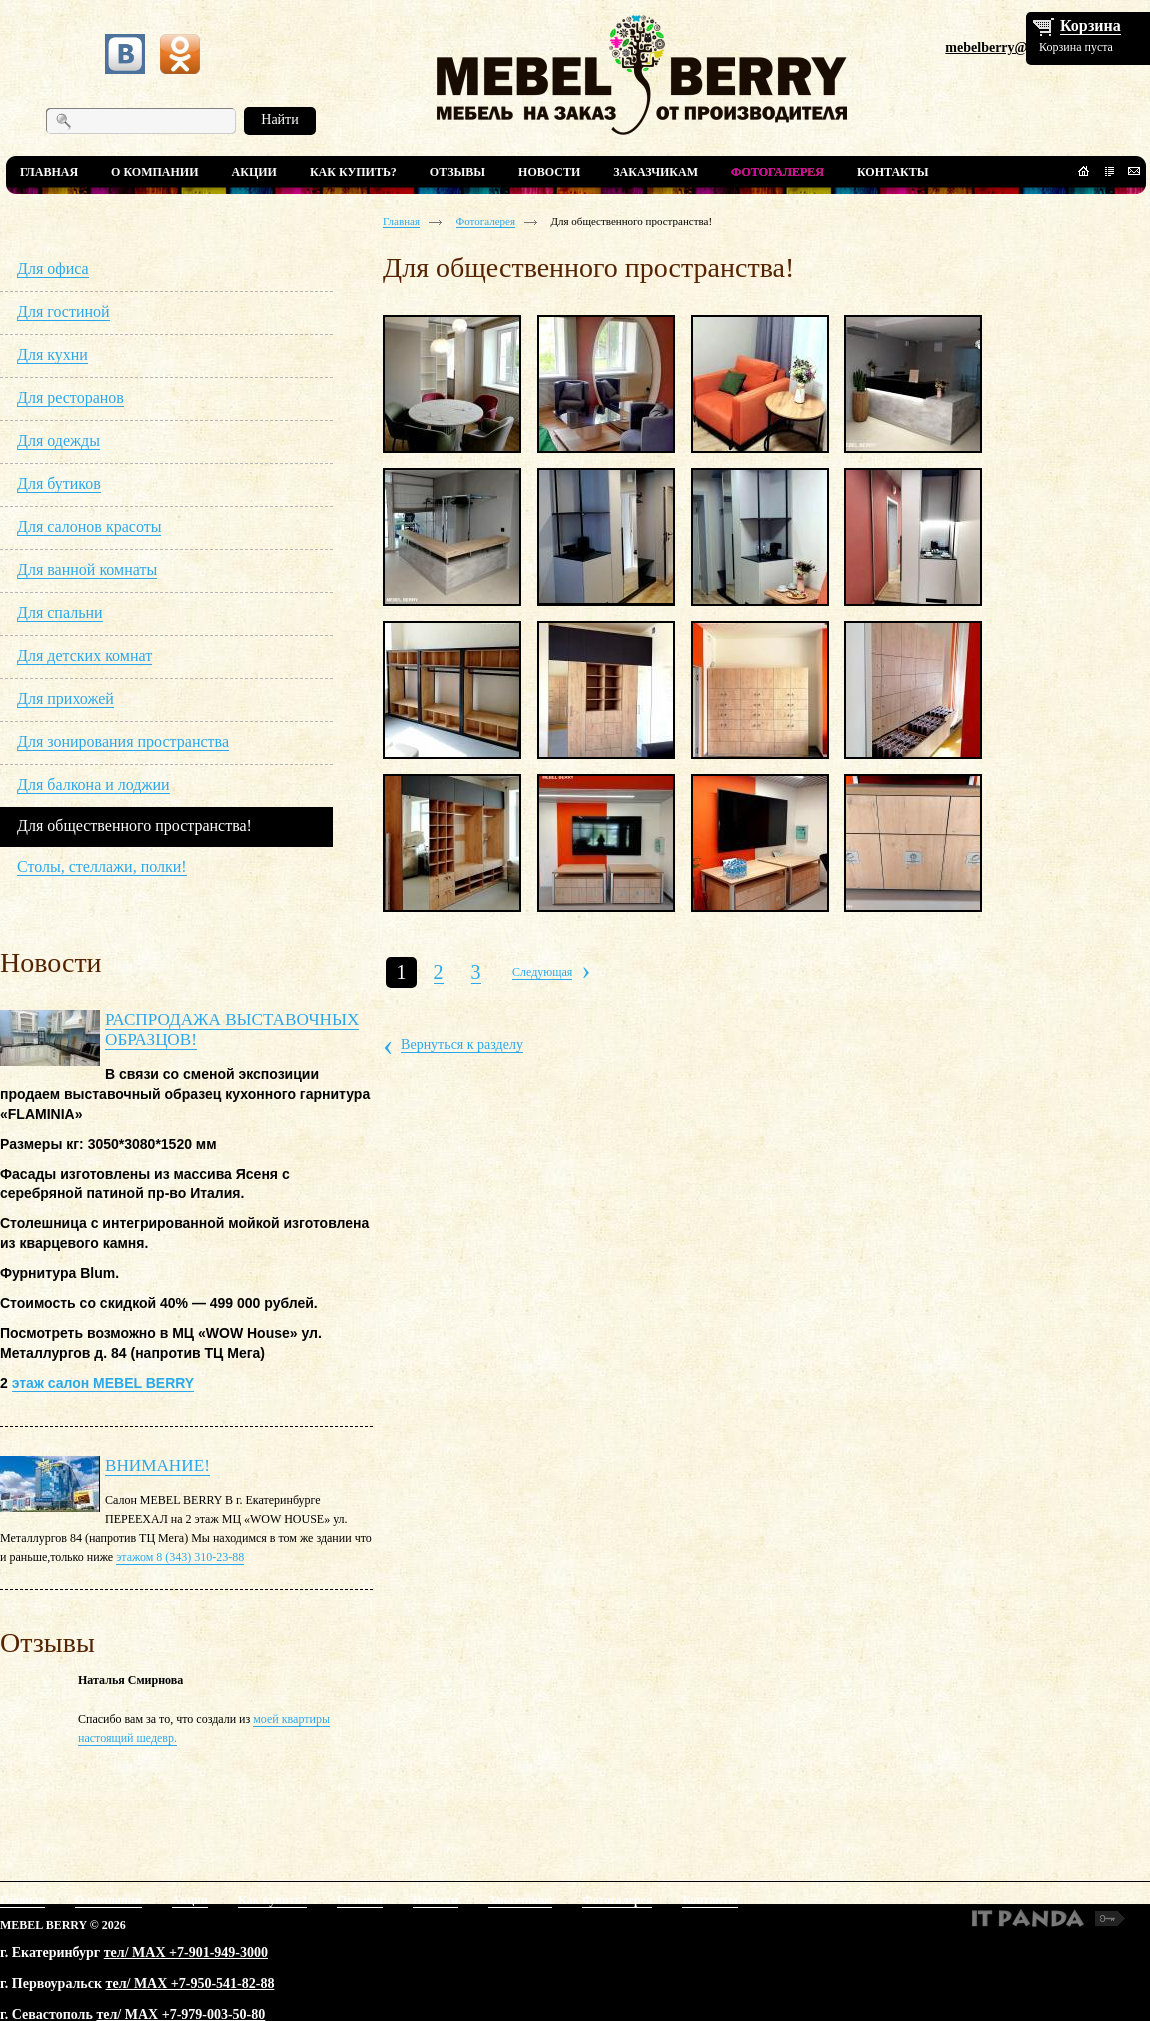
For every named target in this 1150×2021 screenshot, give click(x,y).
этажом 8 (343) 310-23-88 (180, 1557)
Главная (401, 221)
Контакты (709, 1900)
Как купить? (272, 1900)
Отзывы (359, 1900)
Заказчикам (520, 1900)
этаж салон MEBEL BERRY (103, 1383)
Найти (279, 119)
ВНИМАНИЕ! (157, 1465)
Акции (190, 1900)
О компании (108, 1900)
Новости (436, 1900)
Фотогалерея (486, 221)
